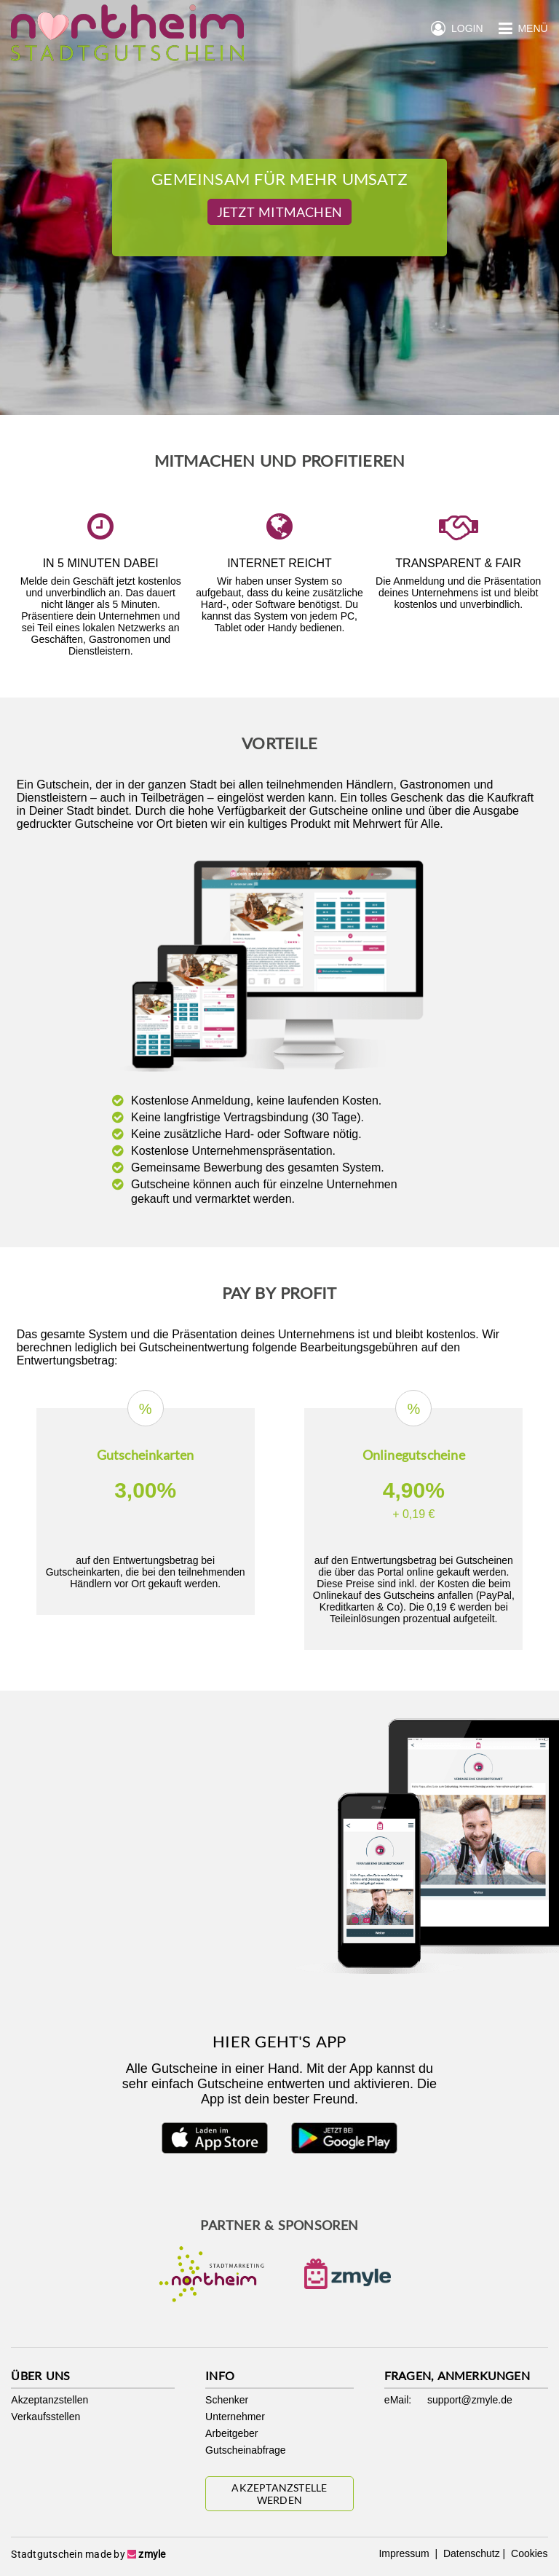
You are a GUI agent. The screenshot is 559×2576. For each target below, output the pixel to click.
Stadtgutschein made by (88, 2554)
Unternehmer (235, 2416)
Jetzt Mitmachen (279, 212)
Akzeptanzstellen (49, 2400)
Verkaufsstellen (45, 2416)
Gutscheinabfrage (245, 2450)
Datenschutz (470, 2553)
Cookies (527, 2553)
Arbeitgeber (231, 2433)
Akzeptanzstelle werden (279, 2493)
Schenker (226, 2400)
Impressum (405, 2553)
